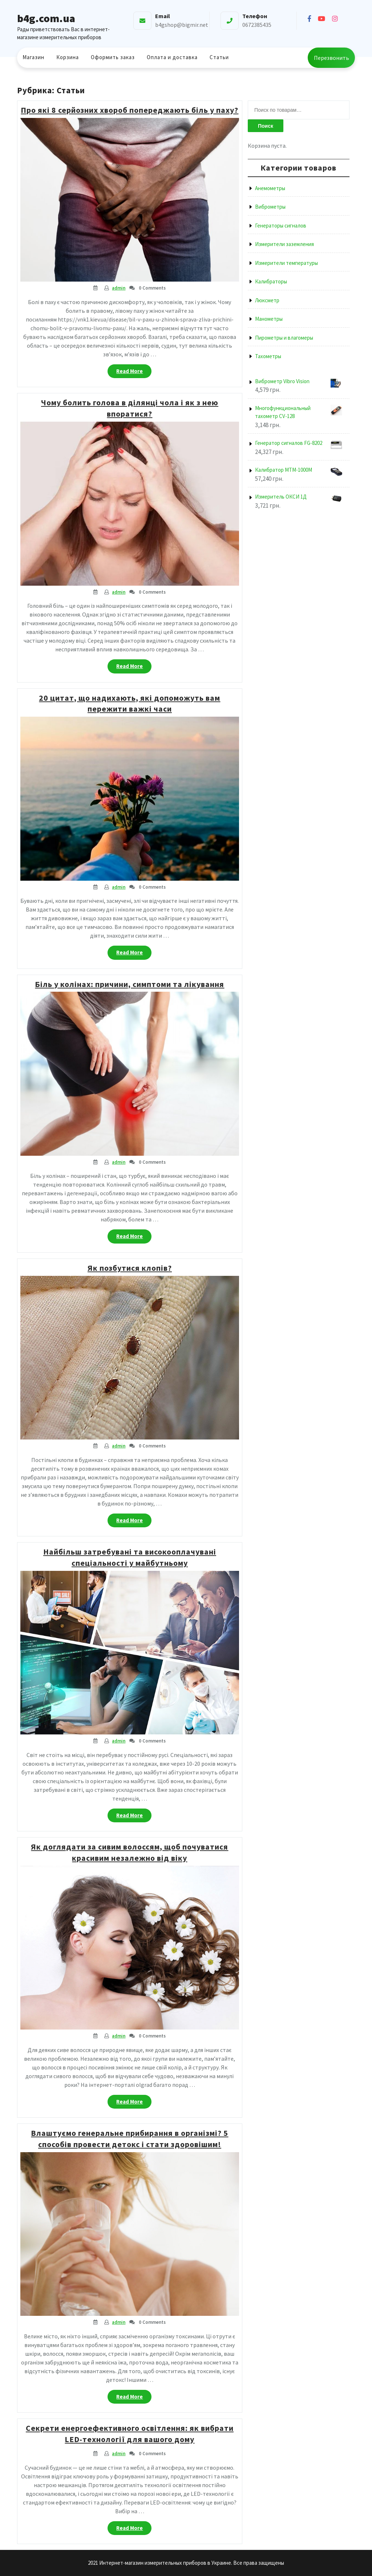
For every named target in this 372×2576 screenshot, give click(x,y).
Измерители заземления (284, 244)
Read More (133, 372)
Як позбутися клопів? (130, 1268)
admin (118, 288)
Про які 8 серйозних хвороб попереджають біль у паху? (129, 110)
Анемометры (270, 188)
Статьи (219, 57)
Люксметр (267, 300)
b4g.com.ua (46, 18)
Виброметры (270, 206)
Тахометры (268, 356)
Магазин (33, 57)
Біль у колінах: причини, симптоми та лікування (129, 984)
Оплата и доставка (172, 57)
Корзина (67, 57)
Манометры (269, 318)
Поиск (265, 126)
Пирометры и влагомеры (284, 337)
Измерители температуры (286, 262)
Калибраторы (271, 281)
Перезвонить (331, 57)
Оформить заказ (113, 57)
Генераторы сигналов (280, 225)
